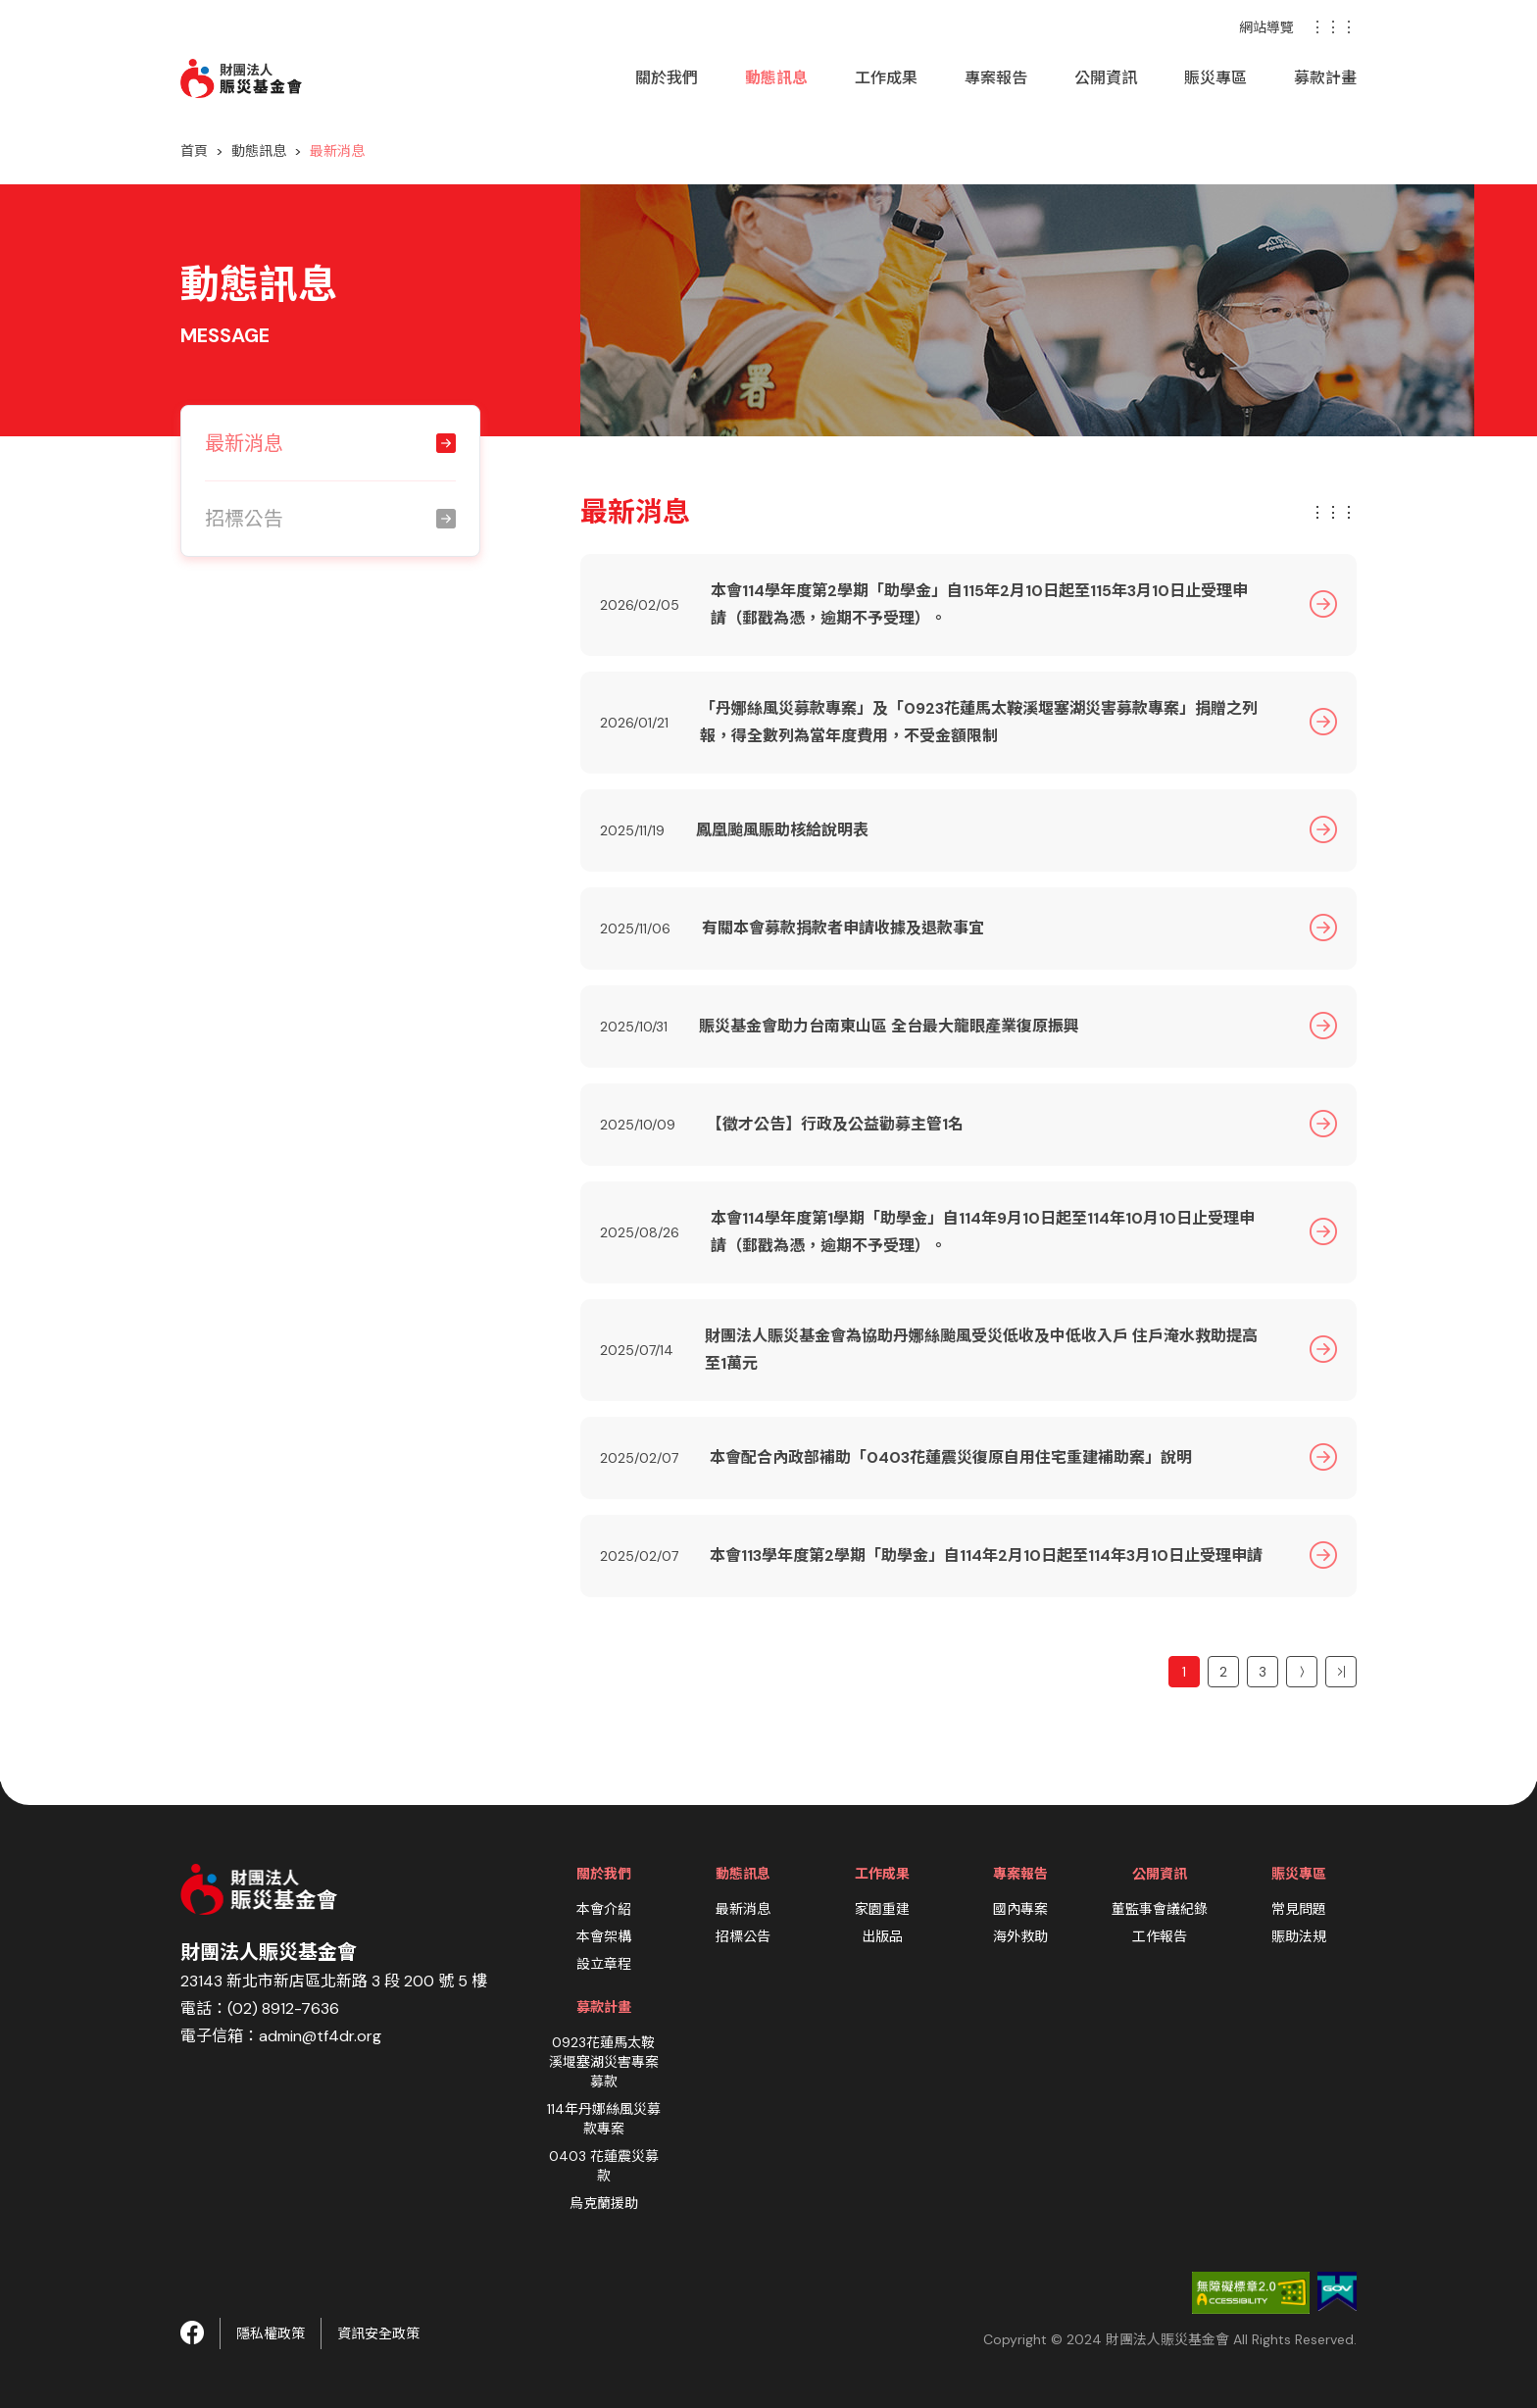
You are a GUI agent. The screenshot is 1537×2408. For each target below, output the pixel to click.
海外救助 (1020, 1936)
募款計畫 (1325, 78)
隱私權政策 (270, 2333)
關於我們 (666, 78)
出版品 (882, 1936)
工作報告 (1159, 1936)
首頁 (194, 151)
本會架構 (603, 1936)
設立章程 (603, 1964)
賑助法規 (1298, 1936)
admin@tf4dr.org (320, 2036)
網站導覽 (1266, 27)
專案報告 (996, 78)
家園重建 (882, 1909)
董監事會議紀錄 (1160, 1909)
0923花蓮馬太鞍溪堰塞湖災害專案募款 (604, 2061)
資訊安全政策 (378, 2333)
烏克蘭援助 (604, 2203)
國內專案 (1020, 1909)
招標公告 (743, 1936)
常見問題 (1298, 1909)
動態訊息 (776, 78)
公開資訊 (1105, 78)
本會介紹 (603, 1909)
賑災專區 (1215, 78)
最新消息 (743, 1909)
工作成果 (886, 78)
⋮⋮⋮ (1333, 27)
